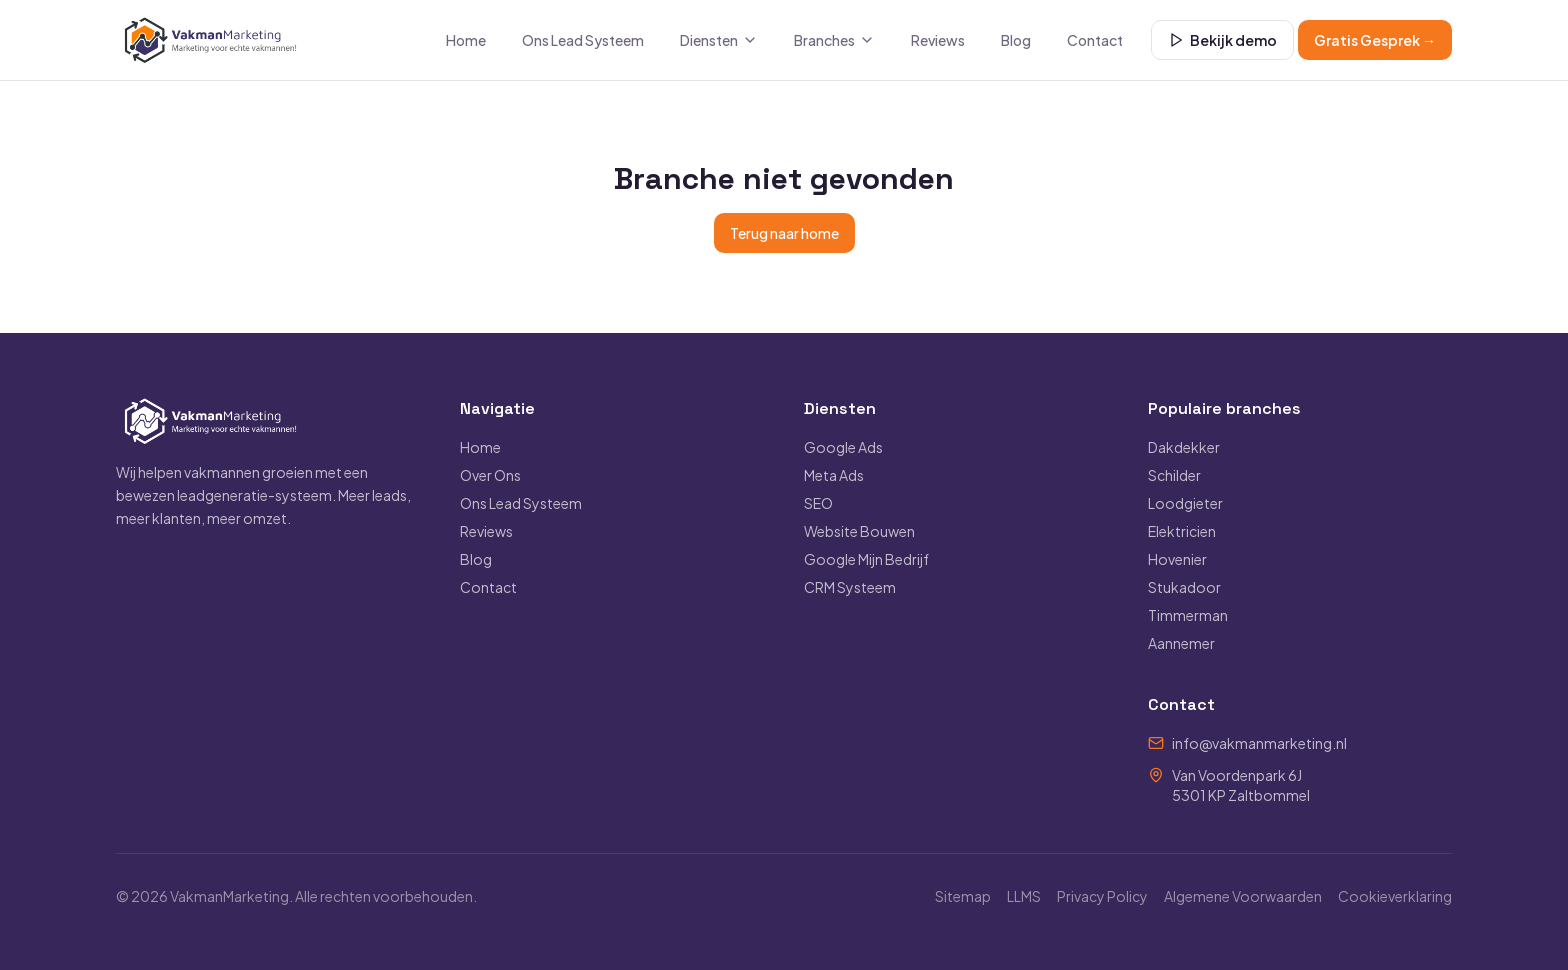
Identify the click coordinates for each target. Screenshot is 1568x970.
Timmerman (1188, 615)
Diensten (719, 40)
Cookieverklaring (1395, 896)
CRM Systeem (850, 587)
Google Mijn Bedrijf (866, 559)
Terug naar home (784, 233)
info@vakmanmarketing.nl (1259, 743)
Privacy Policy (1102, 896)
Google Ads (843, 447)
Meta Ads (834, 475)
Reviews (938, 40)
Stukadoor (1184, 587)
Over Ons (490, 475)
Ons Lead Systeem (583, 40)
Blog (1016, 40)
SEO (818, 503)
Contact (1095, 40)
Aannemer (1181, 643)
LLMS (1024, 896)
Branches (834, 40)
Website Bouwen (859, 531)
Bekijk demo (1222, 40)
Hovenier (1177, 559)
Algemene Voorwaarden (1243, 896)
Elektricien (1182, 531)
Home (466, 40)
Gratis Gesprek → (1375, 40)
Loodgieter (1185, 503)
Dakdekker (1184, 447)
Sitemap (963, 896)
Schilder (1174, 475)
